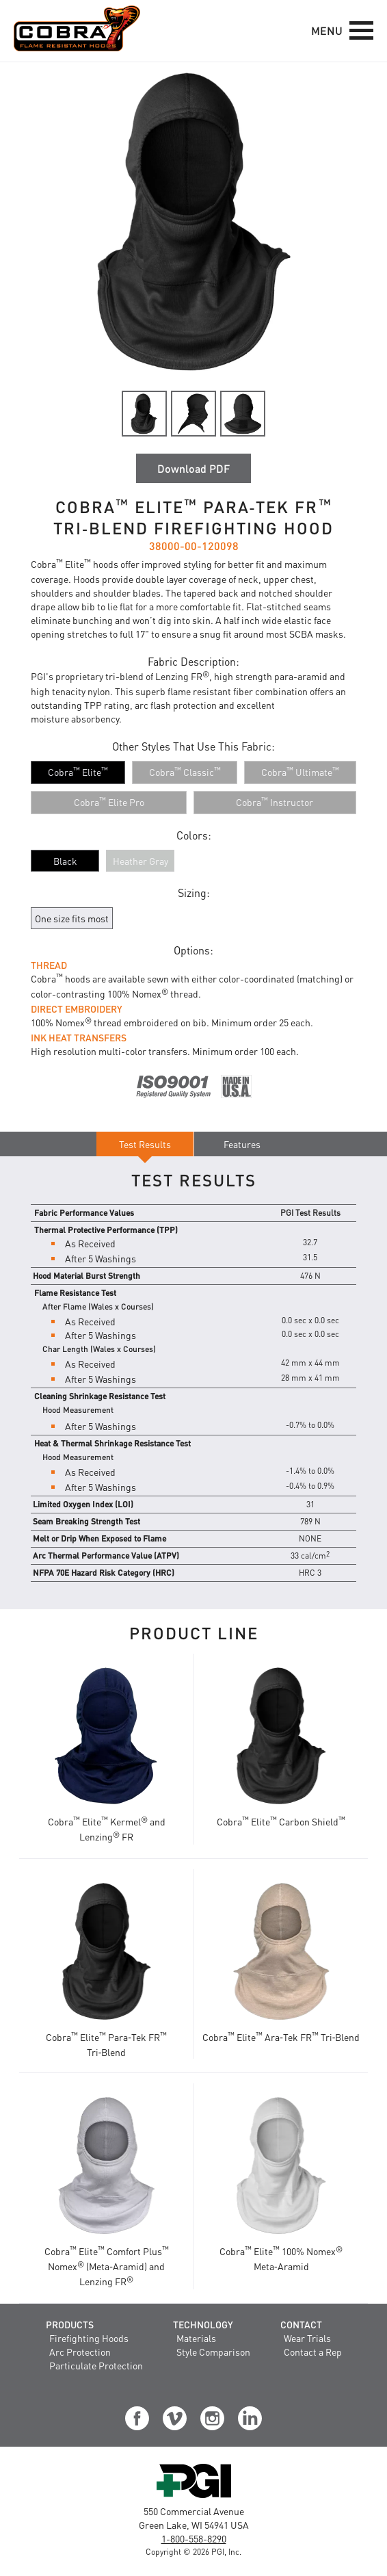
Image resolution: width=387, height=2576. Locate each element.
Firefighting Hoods (89, 2338)
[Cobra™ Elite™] (77, 772)
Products (70, 2324)
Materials (196, 2338)
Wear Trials (307, 2338)
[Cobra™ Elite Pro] (109, 802)
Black (65, 861)
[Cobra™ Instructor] (275, 802)
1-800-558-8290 (193, 2538)
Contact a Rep (313, 2351)
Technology (203, 2324)
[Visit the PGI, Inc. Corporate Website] (194, 2497)
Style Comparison (213, 2351)
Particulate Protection (96, 2365)
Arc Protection (80, 2351)
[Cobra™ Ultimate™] (300, 772)
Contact (301, 2324)
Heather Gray (140, 861)
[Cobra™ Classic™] (184, 772)
